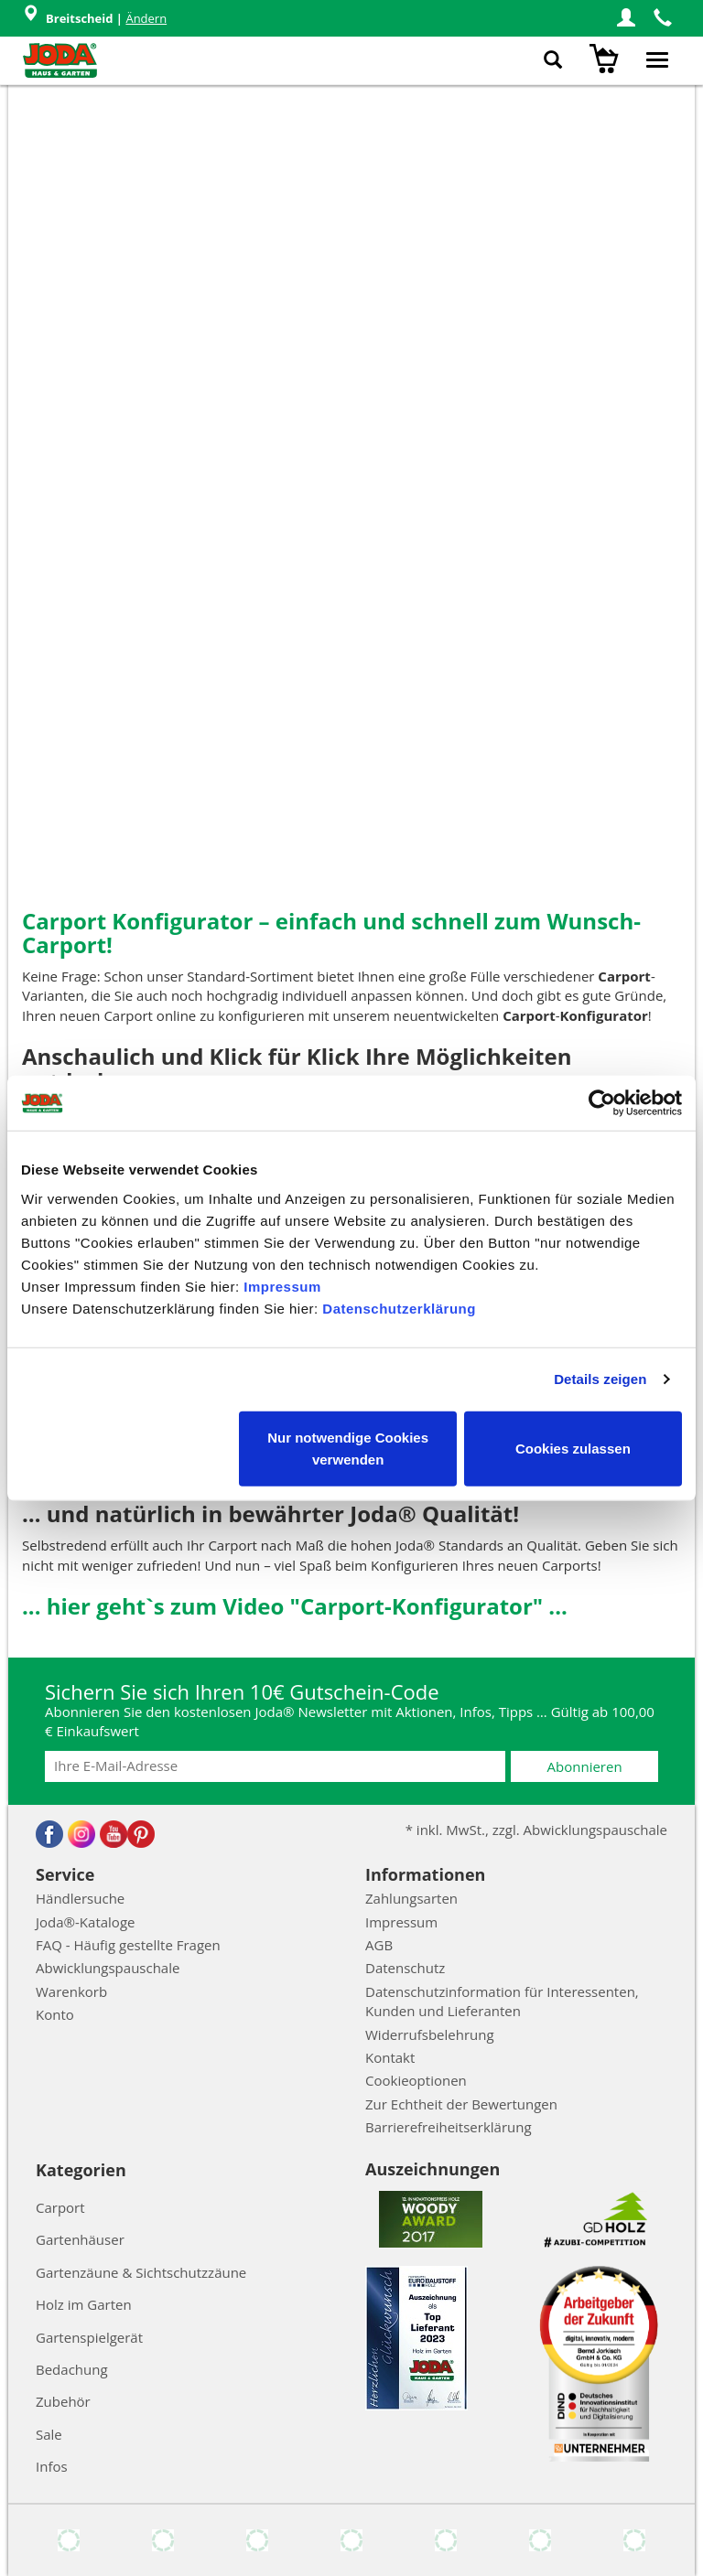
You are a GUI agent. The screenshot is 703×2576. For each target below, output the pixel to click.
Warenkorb (71, 1991)
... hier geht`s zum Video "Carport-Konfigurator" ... (295, 1606)
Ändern (146, 18)
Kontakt (390, 2057)
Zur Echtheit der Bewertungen (461, 2104)
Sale (49, 2434)
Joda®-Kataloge (85, 1922)
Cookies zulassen (573, 1447)
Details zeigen (600, 1379)
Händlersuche (80, 1898)
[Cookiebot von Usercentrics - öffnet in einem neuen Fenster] (602, 1103)
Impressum (282, 1285)
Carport (60, 2207)
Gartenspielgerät (89, 2337)
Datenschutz (405, 1968)
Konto (55, 2014)
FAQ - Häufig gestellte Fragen (128, 1945)
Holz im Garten (84, 2304)
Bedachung (72, 2369)
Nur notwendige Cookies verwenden (347, 1447)
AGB (379, 1945)
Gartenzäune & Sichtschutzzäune (141, 2272)
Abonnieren (584, 1766)
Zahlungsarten (411, 1898)
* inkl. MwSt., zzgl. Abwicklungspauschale (536, 1829)
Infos (52, 2466)
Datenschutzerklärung (399, 1307)
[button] (626, 18)
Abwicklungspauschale (107, 1968)
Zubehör (63, 2401)
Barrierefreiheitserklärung (448, 2127)
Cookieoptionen (416, 2080)
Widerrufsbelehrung (429, 2034)
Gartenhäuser (80, 2239)
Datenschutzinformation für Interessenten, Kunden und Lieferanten (502, 2001)
